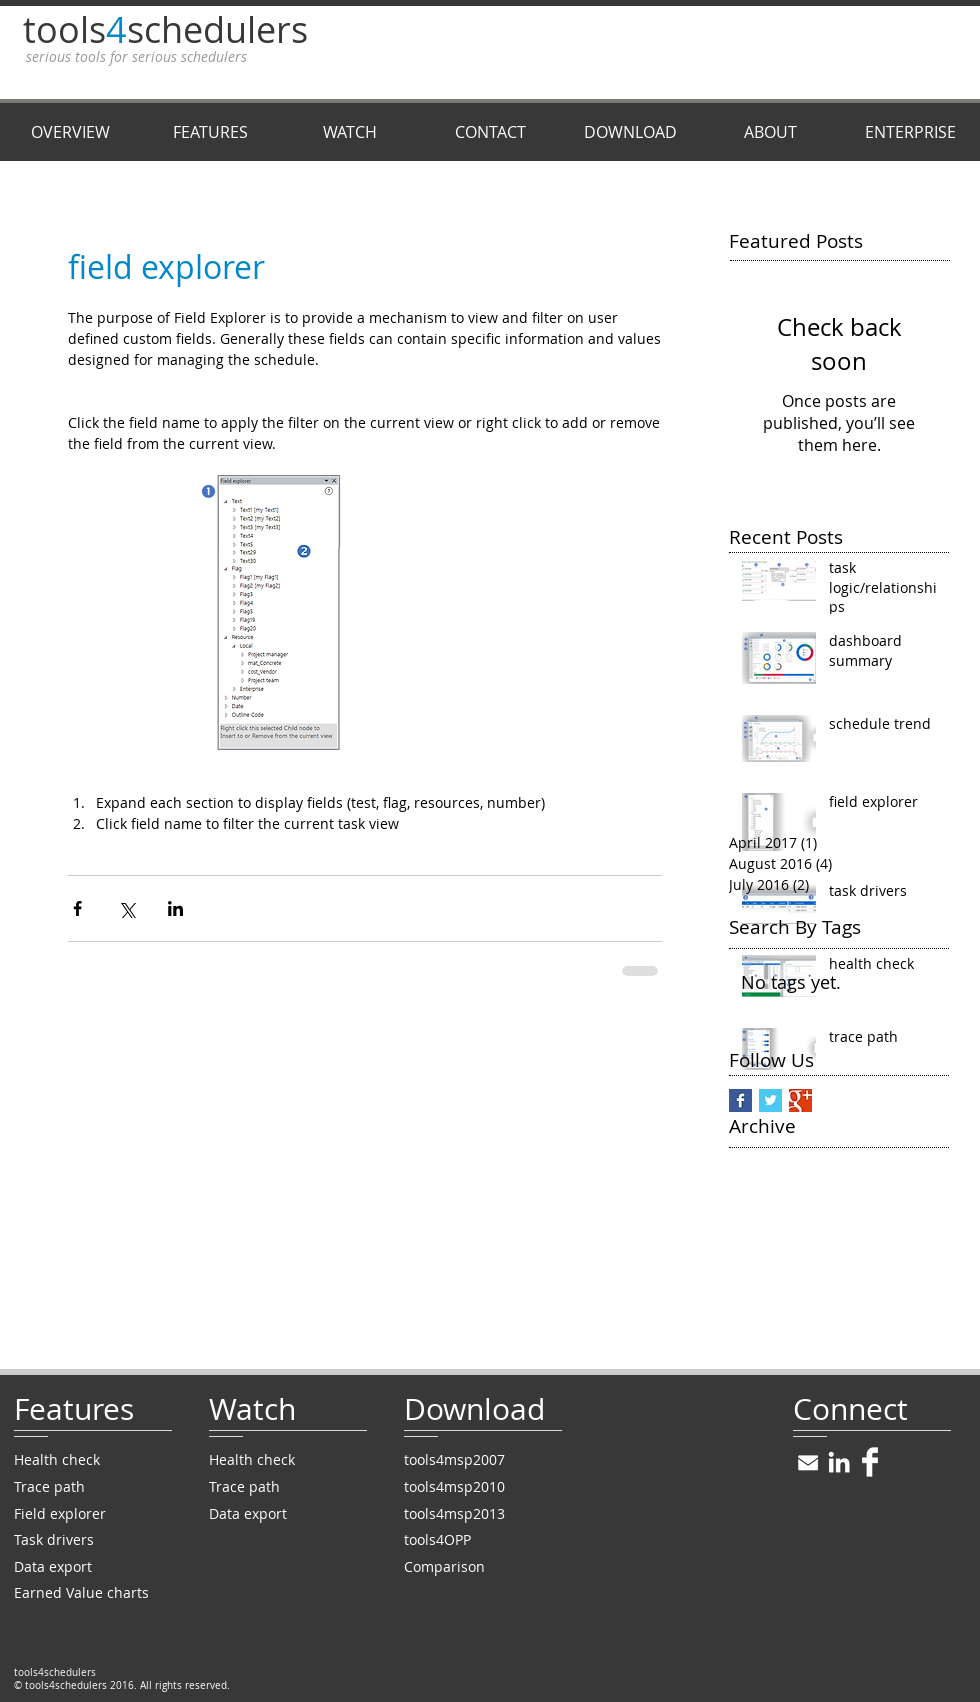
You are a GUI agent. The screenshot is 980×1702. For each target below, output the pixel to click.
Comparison (444, 1566)
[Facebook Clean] (870, 1462)
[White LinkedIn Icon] (839, 1462)
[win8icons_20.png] (808, 1462)
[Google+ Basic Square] (800, 1100)
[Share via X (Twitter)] (126, 908)
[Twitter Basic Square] (770, 1100)
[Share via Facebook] (77, 908)
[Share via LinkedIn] (175, 908)
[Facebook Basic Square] (740, 1100)
